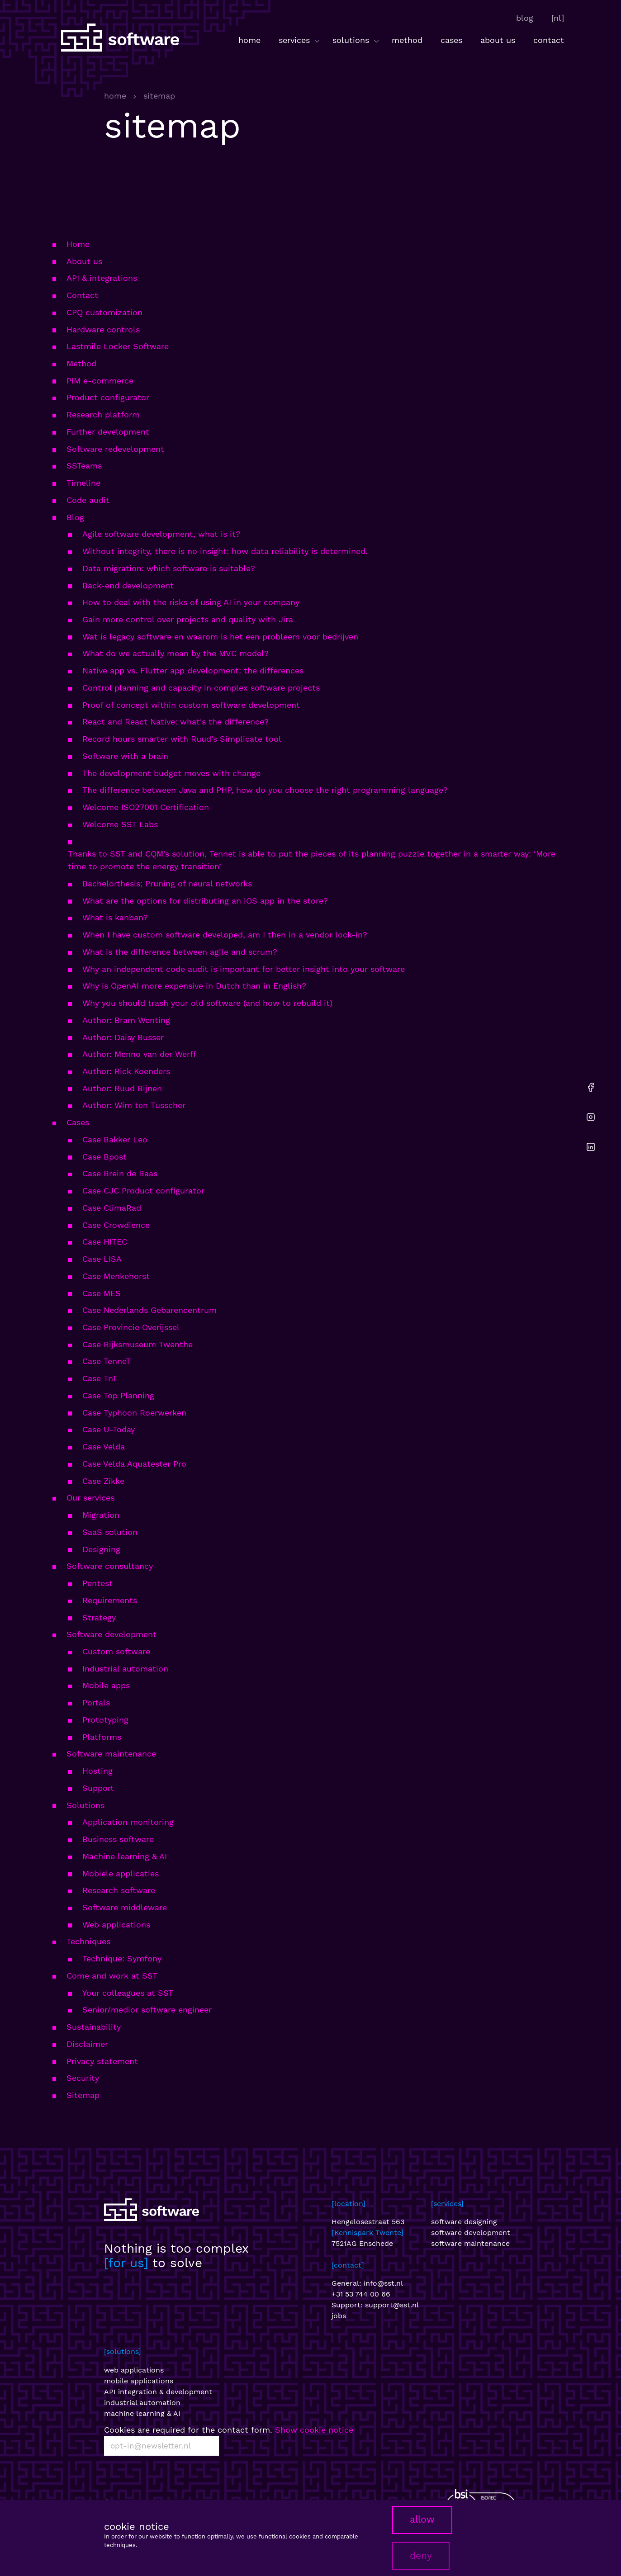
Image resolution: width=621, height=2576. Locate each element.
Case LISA (102, 1259)
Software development (111, 1634)
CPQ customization (104, 312)
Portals (96, 1702)
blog (524, 18)
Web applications (116, 1924)
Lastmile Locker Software (117, 346)
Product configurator (107, 397)
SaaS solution (109, 1532)
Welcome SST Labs (120, 824)
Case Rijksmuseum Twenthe (137, 1344)
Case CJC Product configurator (143, 1190)
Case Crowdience (116, 1225)
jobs (339, 2315)
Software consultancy (109, 1566)
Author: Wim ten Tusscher (133, 1105)
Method (81, 363)
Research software (118, 1890)
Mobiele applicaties (120, 1873)
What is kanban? (115, 917)
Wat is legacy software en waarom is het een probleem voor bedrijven (220, 636)
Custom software (116, 1651)
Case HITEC (104, 1241)
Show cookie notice (314, 2429)
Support (98, 1788)
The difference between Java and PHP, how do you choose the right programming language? (265, 790)
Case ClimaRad (111, 1207)
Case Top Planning (118, 1395)
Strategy (99, 1617)
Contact (82, 295)
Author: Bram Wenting (126, 1020)
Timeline (83, 483)
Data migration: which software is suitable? (168, 568)
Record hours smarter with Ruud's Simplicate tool (181, 738)
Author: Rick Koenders (126, 1071)
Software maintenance (111, 1753)
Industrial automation (125, 1668)
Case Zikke (103, 1481)
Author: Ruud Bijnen (122, 1088)
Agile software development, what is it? (161, 534)
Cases (77, 1122)
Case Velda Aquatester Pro (134, 1463)
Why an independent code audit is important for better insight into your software (243, 969)
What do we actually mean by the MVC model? (175, 653)
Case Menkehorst (116, 1276)
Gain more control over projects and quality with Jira (187, 619)
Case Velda (103, 1446)
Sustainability (93, 2026)
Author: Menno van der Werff (139, 1054)
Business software (118, 1839)
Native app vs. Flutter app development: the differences (192, 670)
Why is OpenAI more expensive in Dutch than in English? (194, 985)
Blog (75, 517)
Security (82, 2078)
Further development (107, 431)
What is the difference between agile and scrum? (179, 952)
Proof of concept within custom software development (191, 705)
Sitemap (83, 2095)
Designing (101, 1549)
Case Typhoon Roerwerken (134, 1412)
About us (84, 261)
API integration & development (158, 2391)
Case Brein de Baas (119, 1173)
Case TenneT (106, 1361)
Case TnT (99, 1378)
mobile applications (138, 2381)
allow (422, 2519)
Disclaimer (87, 2044)
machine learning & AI (142, 2413)
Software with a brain (125, 756)
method (407, 40)
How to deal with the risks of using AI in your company (190, 602)
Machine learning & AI (124, 1856)
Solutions (85, 1805)
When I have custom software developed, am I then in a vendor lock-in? (224, 934)
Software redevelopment (115, 449)
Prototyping (105, 1719)
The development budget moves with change (171, 773)
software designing (464, 2221)
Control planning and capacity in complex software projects (201, 687)
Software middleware (124, 1907)
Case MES (101, 1293)
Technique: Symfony (121, 1958)
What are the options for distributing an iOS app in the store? (205, 900)
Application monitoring (128, 1822)
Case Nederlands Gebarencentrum (149, 1310)
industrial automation (142, 2402)
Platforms (101, 1737)
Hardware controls (103, 329)
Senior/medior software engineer (147, 2009)
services (300, 40)
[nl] (557, 18)
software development (470, 2232)
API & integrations (101, 278)
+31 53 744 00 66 (361, 2294)
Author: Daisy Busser (123, 1037)
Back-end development (128, 585)
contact (548, 40)
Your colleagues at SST (127, 1993)
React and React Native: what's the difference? (175, 721)
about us (497, 40)
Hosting (97, 1771)
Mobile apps (106, 1685)
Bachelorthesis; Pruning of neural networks (167, 883)
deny (421, 2555)
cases (451, 40)
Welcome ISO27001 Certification (145, 807)
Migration (100, 1515)
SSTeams (84, 465)
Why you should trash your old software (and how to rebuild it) (207, 1003)
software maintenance (470, 2243)
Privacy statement (102, 2061)
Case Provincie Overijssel (131, 1327)
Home (78, 244)
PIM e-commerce (99, 380)
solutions (356, 40)
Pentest (97, 1583)
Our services (90, 1497)
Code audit (87, 500)
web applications (134, 2370)
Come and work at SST (111, 1975)
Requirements (109, 1600)
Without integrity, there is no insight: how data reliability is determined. (225, 551)
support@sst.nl (392, 2305)
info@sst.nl (383, 2283)
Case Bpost (104, 1156)
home (249, 40)
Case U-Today (108, 1429)
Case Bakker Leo (114, 1139)
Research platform (103, 414)
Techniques (88, 1941)
